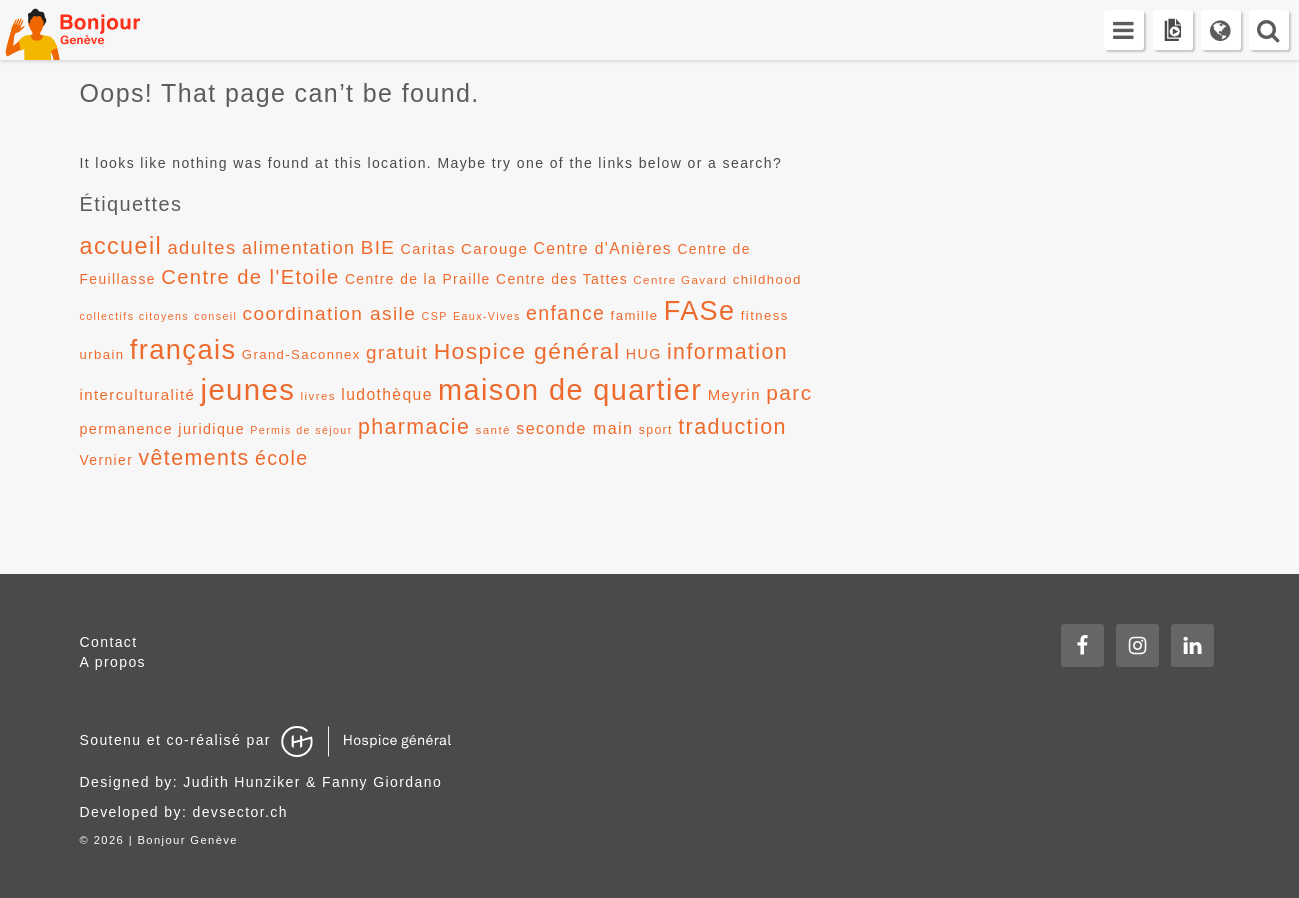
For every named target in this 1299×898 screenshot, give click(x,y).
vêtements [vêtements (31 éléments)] (193, 458)
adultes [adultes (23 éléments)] (201, 247)
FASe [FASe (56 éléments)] (700, 311)
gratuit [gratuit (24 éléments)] (397, 352)
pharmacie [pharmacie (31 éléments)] (414, 427)
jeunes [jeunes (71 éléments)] (247, 389)
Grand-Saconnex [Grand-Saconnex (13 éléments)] (301, 354)
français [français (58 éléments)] (183, 349)
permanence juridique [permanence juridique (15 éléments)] (163, 429)
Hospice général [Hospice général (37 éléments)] (527, 351)
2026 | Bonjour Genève (166, 840)
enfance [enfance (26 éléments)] (565, 313)
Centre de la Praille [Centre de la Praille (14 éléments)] (418, 279)
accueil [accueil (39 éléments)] (121, 246)
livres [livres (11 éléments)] (318, 396)
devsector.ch (240, 812)
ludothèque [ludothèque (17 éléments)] (387, 394)
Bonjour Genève (95, 30)
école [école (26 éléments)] (282, 458)
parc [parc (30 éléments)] (789, 392)
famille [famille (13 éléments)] (635, 315)
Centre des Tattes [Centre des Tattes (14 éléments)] (562, 279)
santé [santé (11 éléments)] (493, 430)
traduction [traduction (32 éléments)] (732, 426)
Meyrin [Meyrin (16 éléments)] (734, 394)
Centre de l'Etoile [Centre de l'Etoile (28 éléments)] (250, 277)
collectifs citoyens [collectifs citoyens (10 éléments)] (135, 316)
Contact (109, 642)
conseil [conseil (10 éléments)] (215, 316)
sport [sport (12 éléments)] (656, 430)
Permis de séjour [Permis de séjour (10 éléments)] (301, 430)
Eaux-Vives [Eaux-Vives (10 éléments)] (487, 316)
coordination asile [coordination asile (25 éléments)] (330, 313)
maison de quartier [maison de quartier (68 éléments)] (570, 390)
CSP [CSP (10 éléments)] (435, 316)
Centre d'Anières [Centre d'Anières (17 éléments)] (603, 248)
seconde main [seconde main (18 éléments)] (574, 428)
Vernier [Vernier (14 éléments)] (107, 460)
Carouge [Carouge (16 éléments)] (494, 248)
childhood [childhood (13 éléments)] (767, 279)
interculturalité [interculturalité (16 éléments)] (138, 394)
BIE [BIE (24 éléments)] (378, 247)
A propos (113, 662)
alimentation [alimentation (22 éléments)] (299, 248)
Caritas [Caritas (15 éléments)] (428, 249)
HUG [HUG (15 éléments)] (644, 354)
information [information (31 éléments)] (727, 352)
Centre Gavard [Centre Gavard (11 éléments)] (680, 280)
